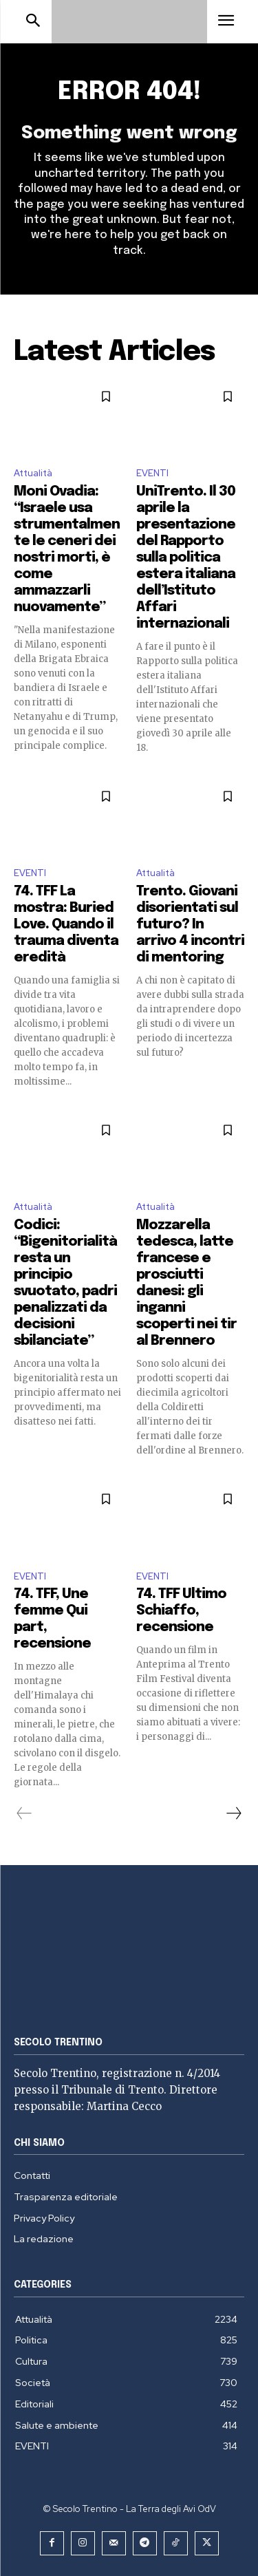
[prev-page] (24, 1813)
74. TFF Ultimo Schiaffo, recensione (181, 1611)
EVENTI (152, 473)
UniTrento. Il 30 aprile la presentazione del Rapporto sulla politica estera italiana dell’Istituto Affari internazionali (185, 558)
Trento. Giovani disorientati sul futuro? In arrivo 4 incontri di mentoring (190, 924)
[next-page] (233, 1813)
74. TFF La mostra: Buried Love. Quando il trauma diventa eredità (66, 924)
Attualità (33, 473)
